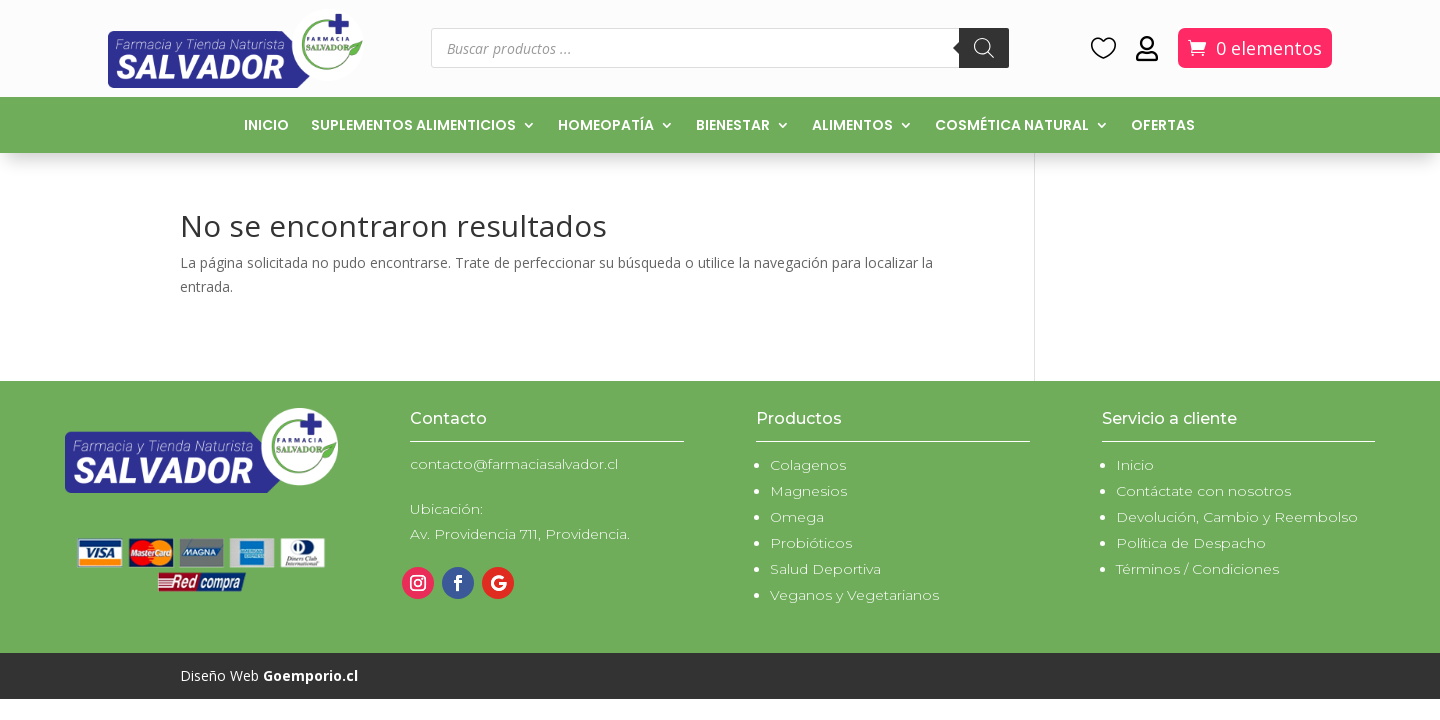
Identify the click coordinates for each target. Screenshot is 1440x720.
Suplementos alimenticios (413, 126)
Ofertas (1163, 126)
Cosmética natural (1012, 126)
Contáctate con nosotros (1203, 491)
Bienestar (733, 126)
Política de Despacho (1191, 543)
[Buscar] (984, 48)
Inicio (266, 126)
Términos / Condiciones (1197, 569)
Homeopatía (606, 126)
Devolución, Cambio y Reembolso (1237, 517)
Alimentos (852, 126)
